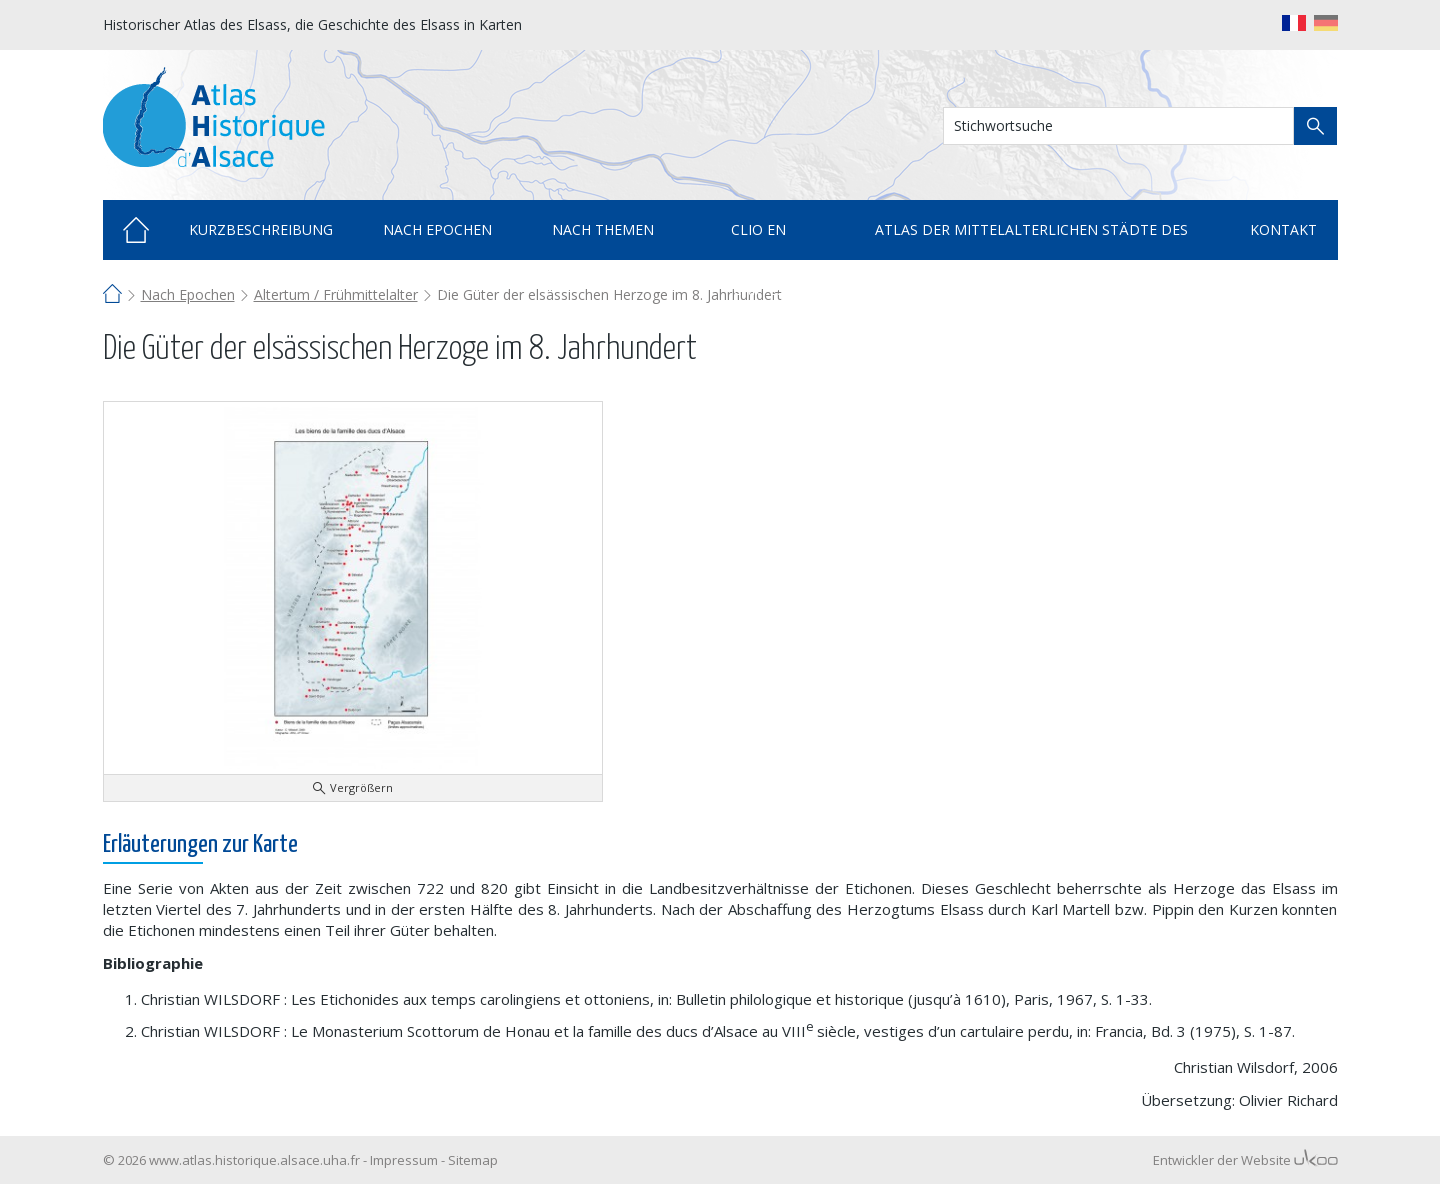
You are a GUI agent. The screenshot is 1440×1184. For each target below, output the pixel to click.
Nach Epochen (188, 294)
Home (136, 230)
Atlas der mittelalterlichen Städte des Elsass (1031, 240)
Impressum (404, 1160)
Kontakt (1283, 229)
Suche (1315, 126)
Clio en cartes (758, 240)
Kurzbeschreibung (261, 229)
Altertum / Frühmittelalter (336, 294)
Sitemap (473, 1160)
